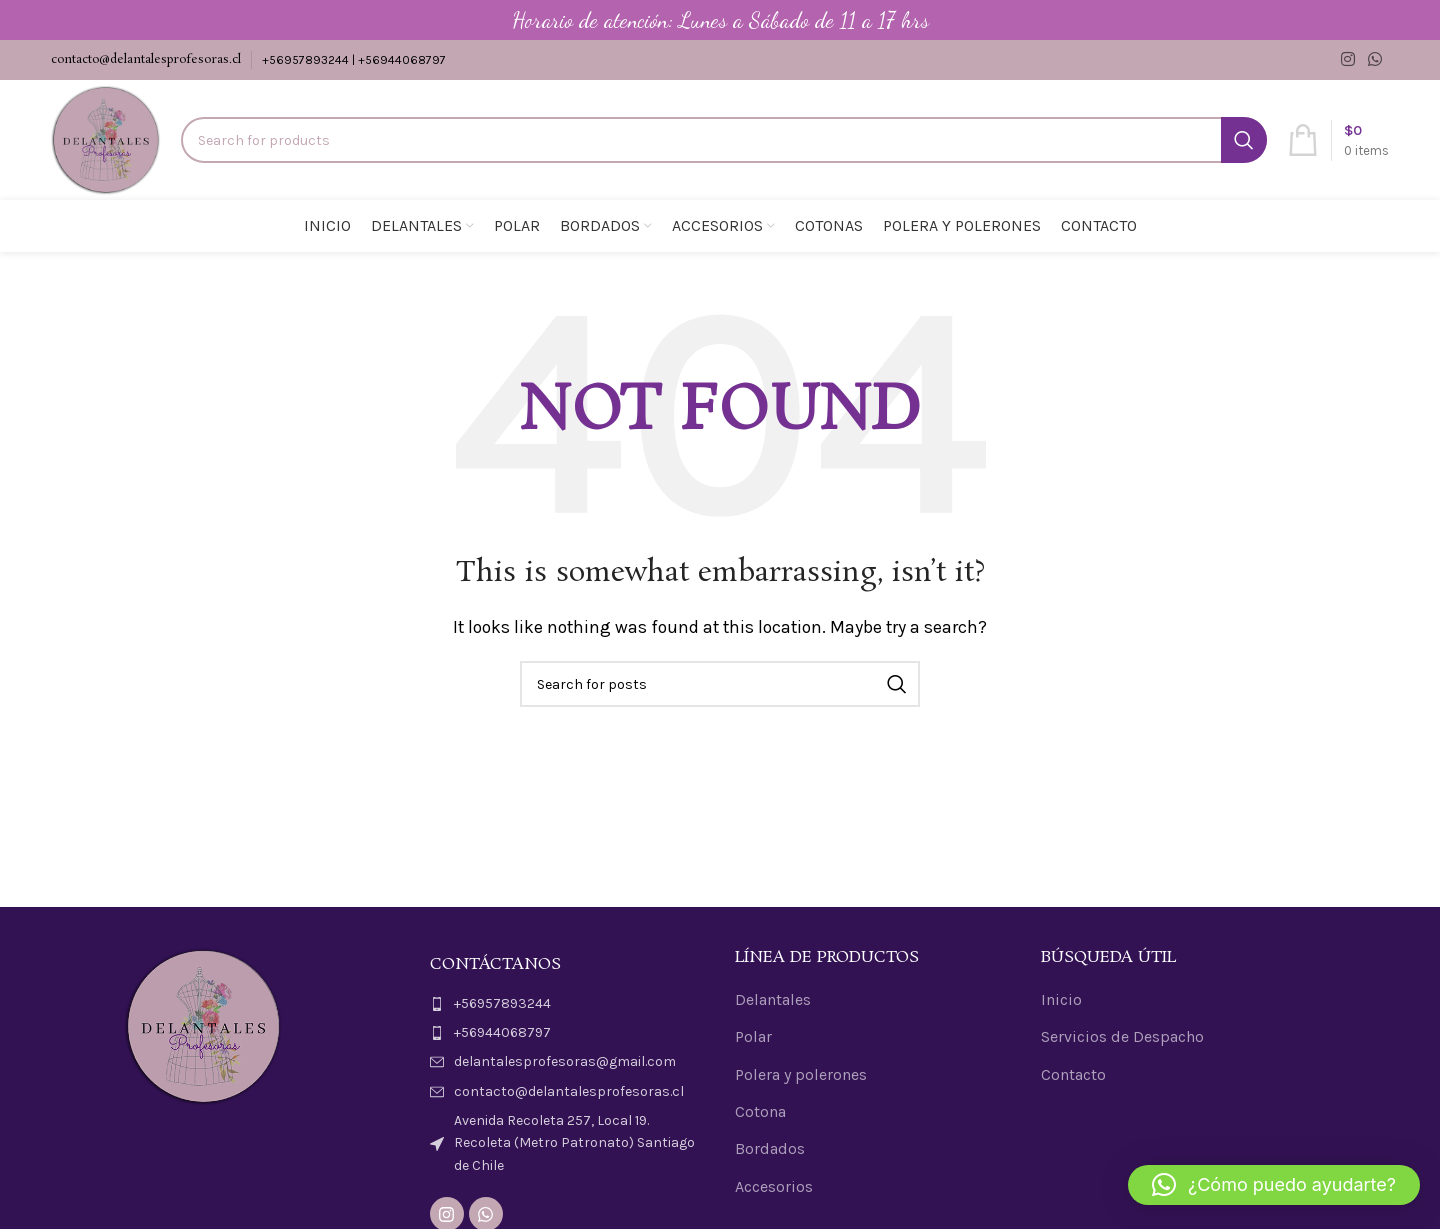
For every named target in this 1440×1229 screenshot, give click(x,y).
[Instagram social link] (1347, 59)
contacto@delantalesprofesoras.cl (146, 59)
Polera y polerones (801, 1074)
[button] (1274, 1185)
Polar (753, 1036)
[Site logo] (106, 138)
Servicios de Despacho (1122, 1036)
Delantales (773, 999)
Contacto (1073, 1074)
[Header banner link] (720, 20)
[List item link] (568, 1004)
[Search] (724, 140)
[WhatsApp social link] (1375, 59)
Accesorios (774, 1186)
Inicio (1061, 999)
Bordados (770, 1148)
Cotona (760, 1111)
